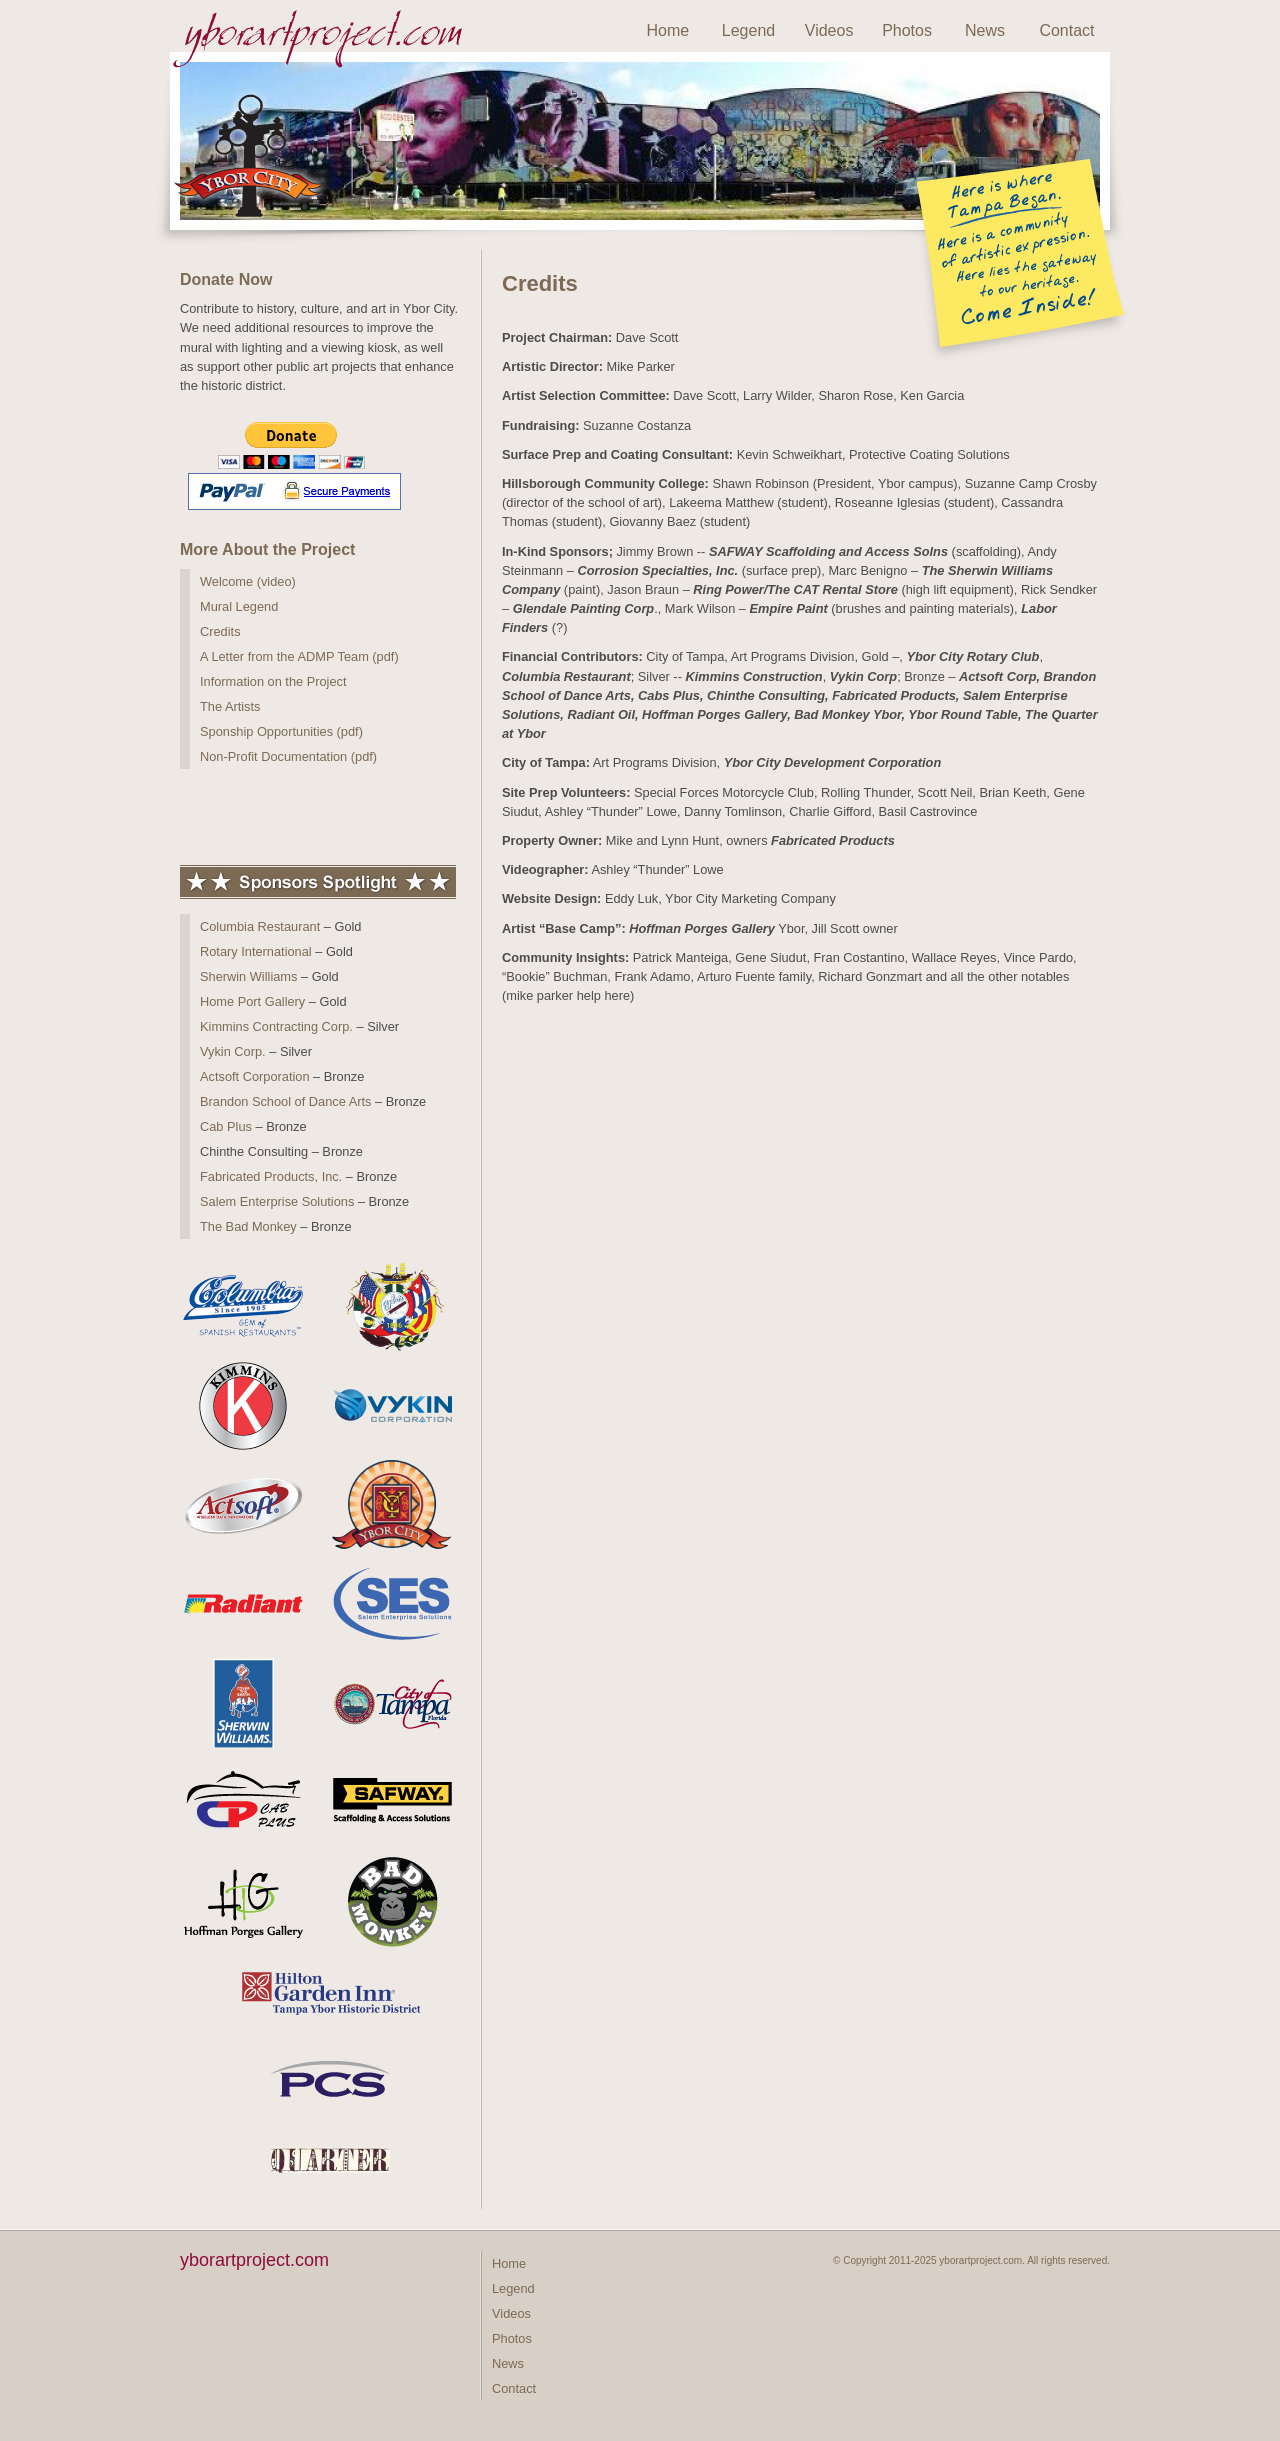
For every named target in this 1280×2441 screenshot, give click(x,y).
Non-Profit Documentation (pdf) (288, 756)
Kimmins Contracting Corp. (276, 1026)
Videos (829, 30)
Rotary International (256, 951)
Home (668, 30)
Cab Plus (226, 1126)
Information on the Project (273, 681)
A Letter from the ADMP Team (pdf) (299, 656)
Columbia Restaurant (260, 926)
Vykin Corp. (233, 1051)
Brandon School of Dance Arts (285, 1101)
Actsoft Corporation (255, 1076)
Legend (748, 30)
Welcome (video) (248, 581)
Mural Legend (239, 606)
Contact (1066, 30)
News (985, 30)
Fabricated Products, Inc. (271, 1176)
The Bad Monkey (248, 1226)
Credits (220, 631)
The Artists (230, 706)
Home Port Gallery (252, 1001)
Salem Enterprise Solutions (277, 1201)
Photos (907, 30)
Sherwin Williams (248, 976)
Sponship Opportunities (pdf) (281, 731)
